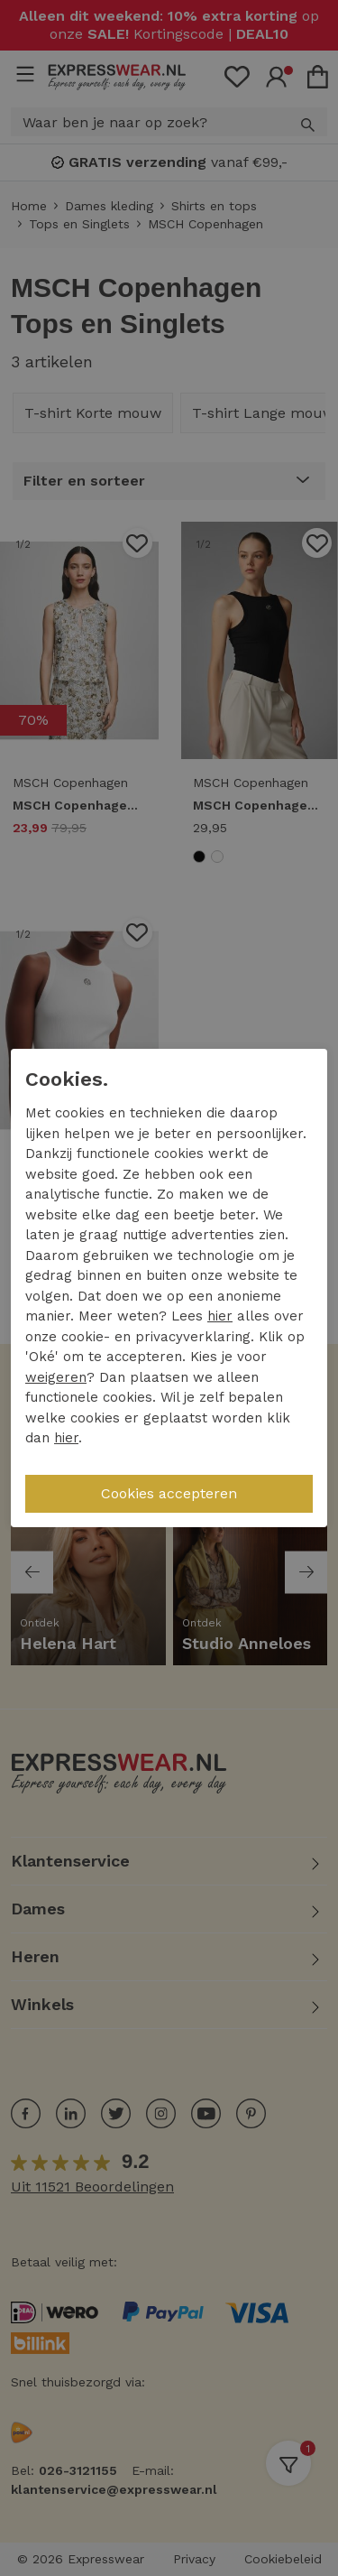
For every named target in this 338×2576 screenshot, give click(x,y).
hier (220, 1316)
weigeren (56, 1377)
